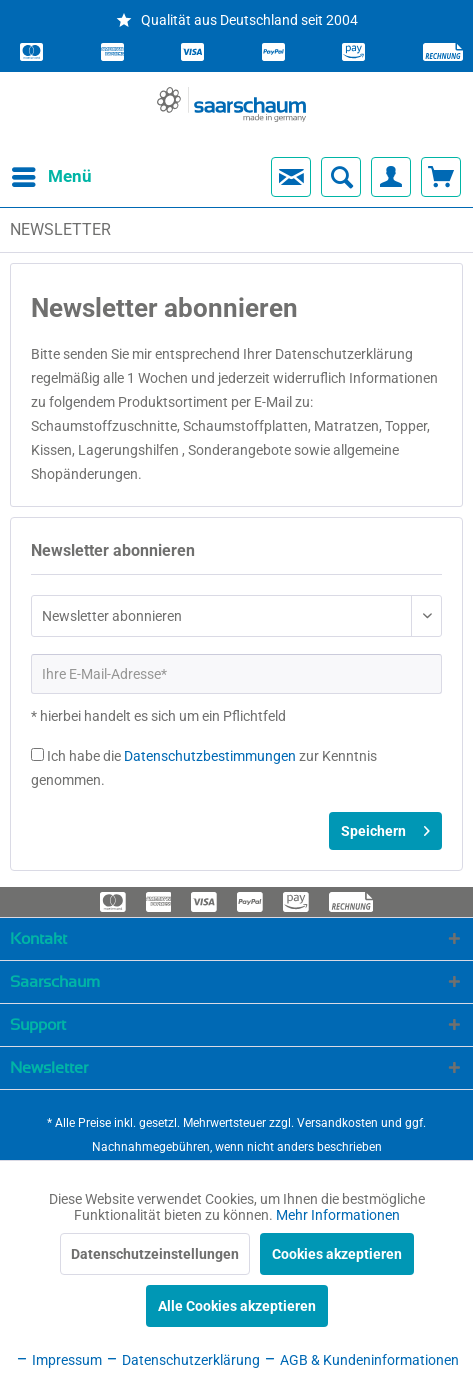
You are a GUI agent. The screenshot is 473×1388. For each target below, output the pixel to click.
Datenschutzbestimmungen (210, 756)
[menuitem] (34, 177)
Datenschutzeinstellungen (155, 1254)
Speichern (385, 827)
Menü (35, 173)
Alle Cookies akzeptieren (237, 1306)
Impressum (58, 1360)
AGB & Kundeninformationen (361, 1360)
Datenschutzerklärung (182, 1360)
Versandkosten (337, 1123)
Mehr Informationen (338, 1215)
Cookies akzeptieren (337, 1254)
